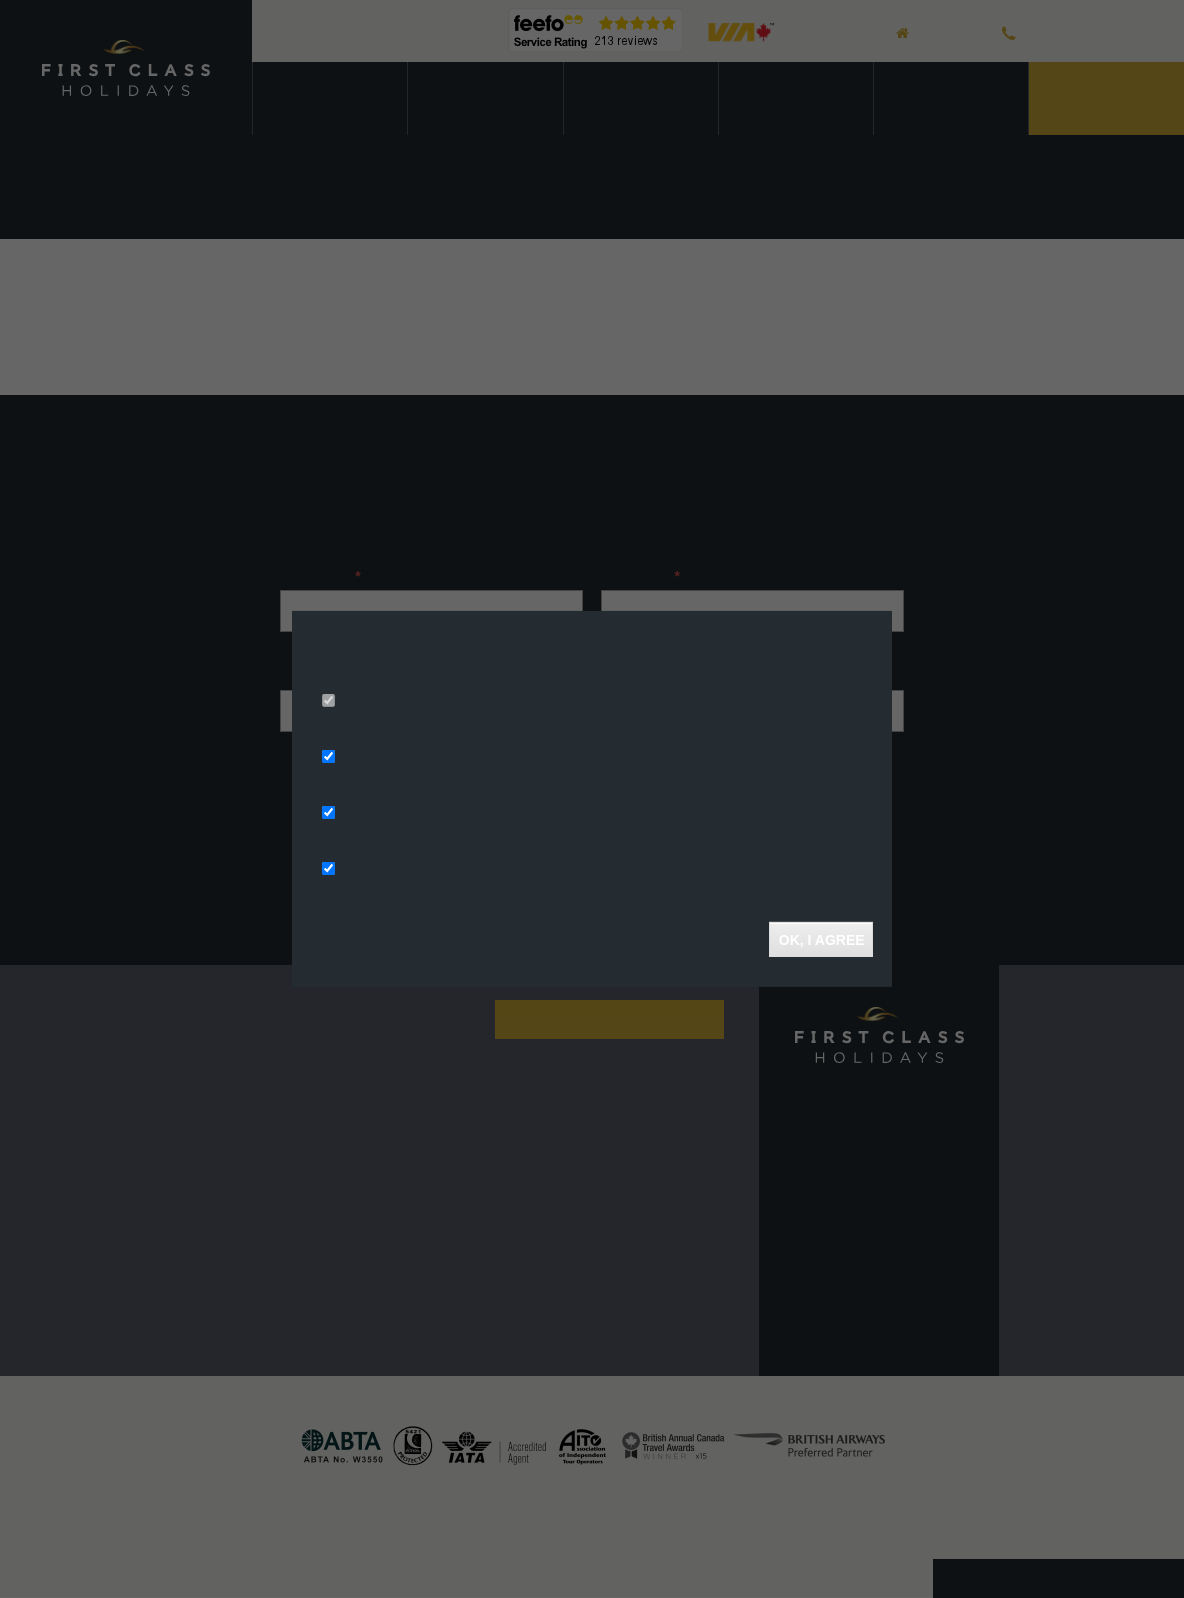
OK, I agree (821, 939)
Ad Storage (376, 758)
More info (565, 674)
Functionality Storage (410, 870)
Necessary (374, 702)
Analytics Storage (398, 814)
